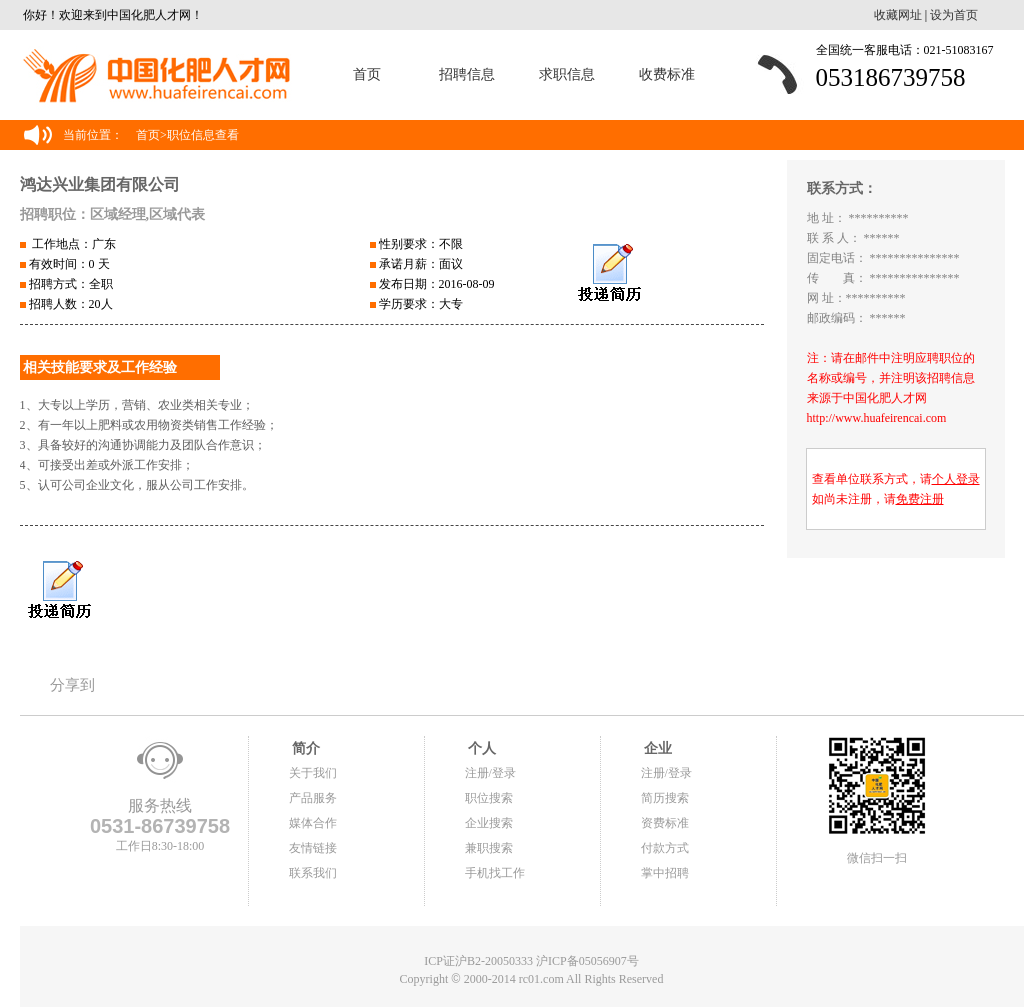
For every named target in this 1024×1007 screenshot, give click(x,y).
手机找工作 (495, 873)
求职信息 (567, 74)
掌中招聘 (665, 873)
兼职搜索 (489, 848)
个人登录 (956, 479)
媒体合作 (313, 823)
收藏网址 (898, 15)
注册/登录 (490, 773)
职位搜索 (489, 798)
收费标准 (667, 74)
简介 (305, 748)
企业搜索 (489, 823)
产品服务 (313, 798)
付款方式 (665, 848)
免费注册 (920, 499)
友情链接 (313, 848)
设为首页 (954, 15)
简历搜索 (665, 798)
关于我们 (313, 773)
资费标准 (665, 823)
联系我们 (313, 873)
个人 (481, 748)
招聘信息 (467, 74)
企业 (657, 748)
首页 (367, 74)
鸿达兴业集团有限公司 (100, 184)
